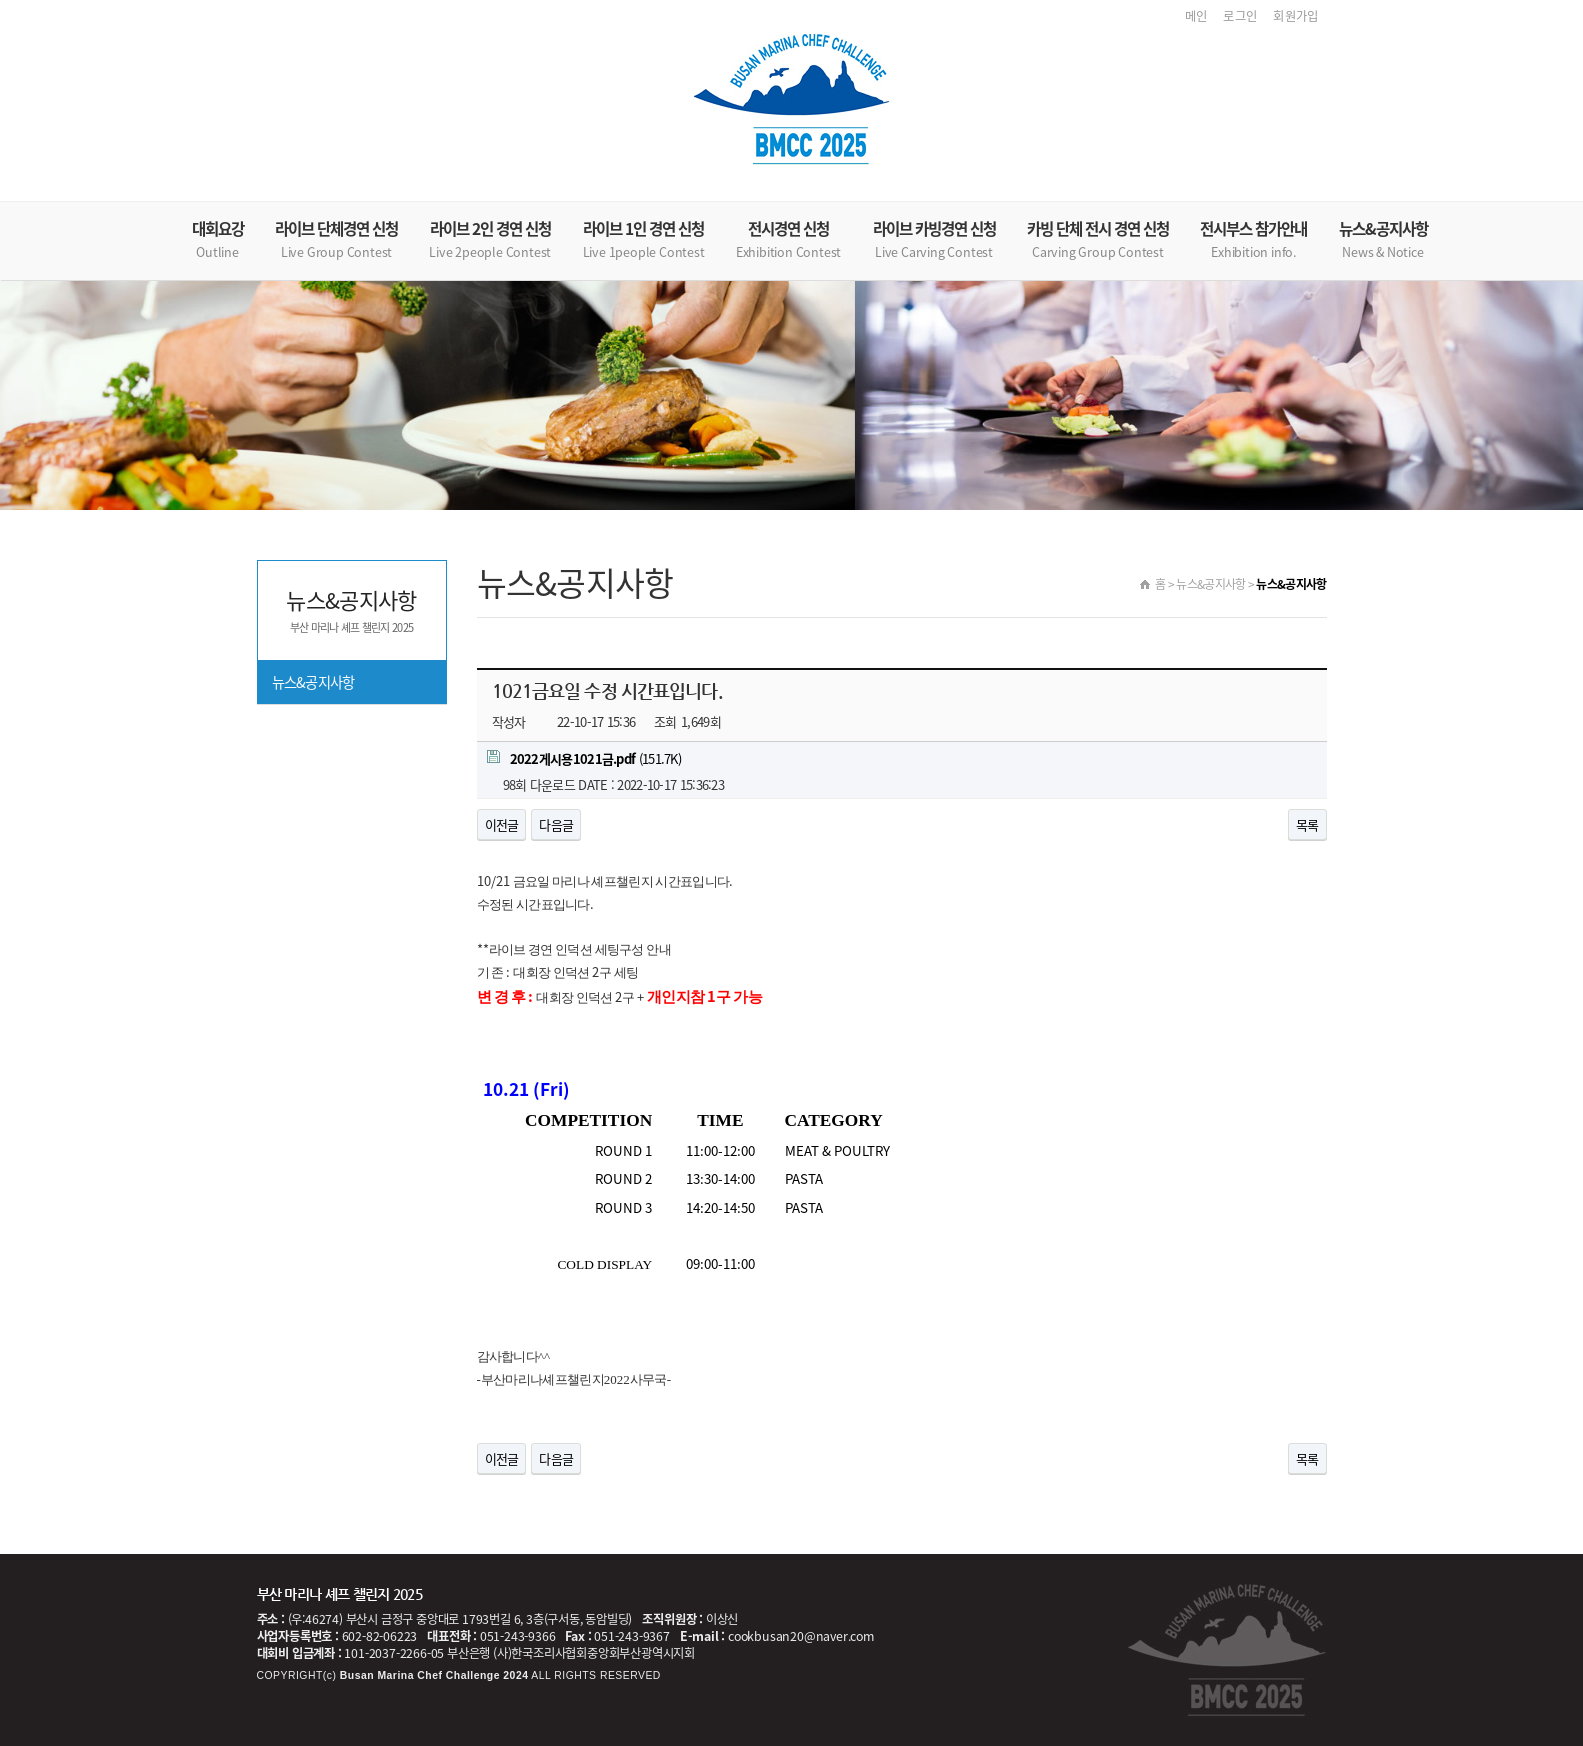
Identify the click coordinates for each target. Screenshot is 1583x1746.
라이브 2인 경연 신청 (490, 239)
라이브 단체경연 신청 (336, 239)
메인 (1196, 16)
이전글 (502, 824)
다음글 (556, 824)
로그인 (1240, 16)
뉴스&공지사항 (1383, 239)
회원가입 (1295, 16)
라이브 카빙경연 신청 (934, 239)
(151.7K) (584, 758)
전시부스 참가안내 (1253, 239)
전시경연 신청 (788, 239)
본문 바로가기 (0, 0)
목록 (1307, 824)
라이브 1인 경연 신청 (644, 239)
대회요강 (218, 239)
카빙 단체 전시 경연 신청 (1098, 239)
